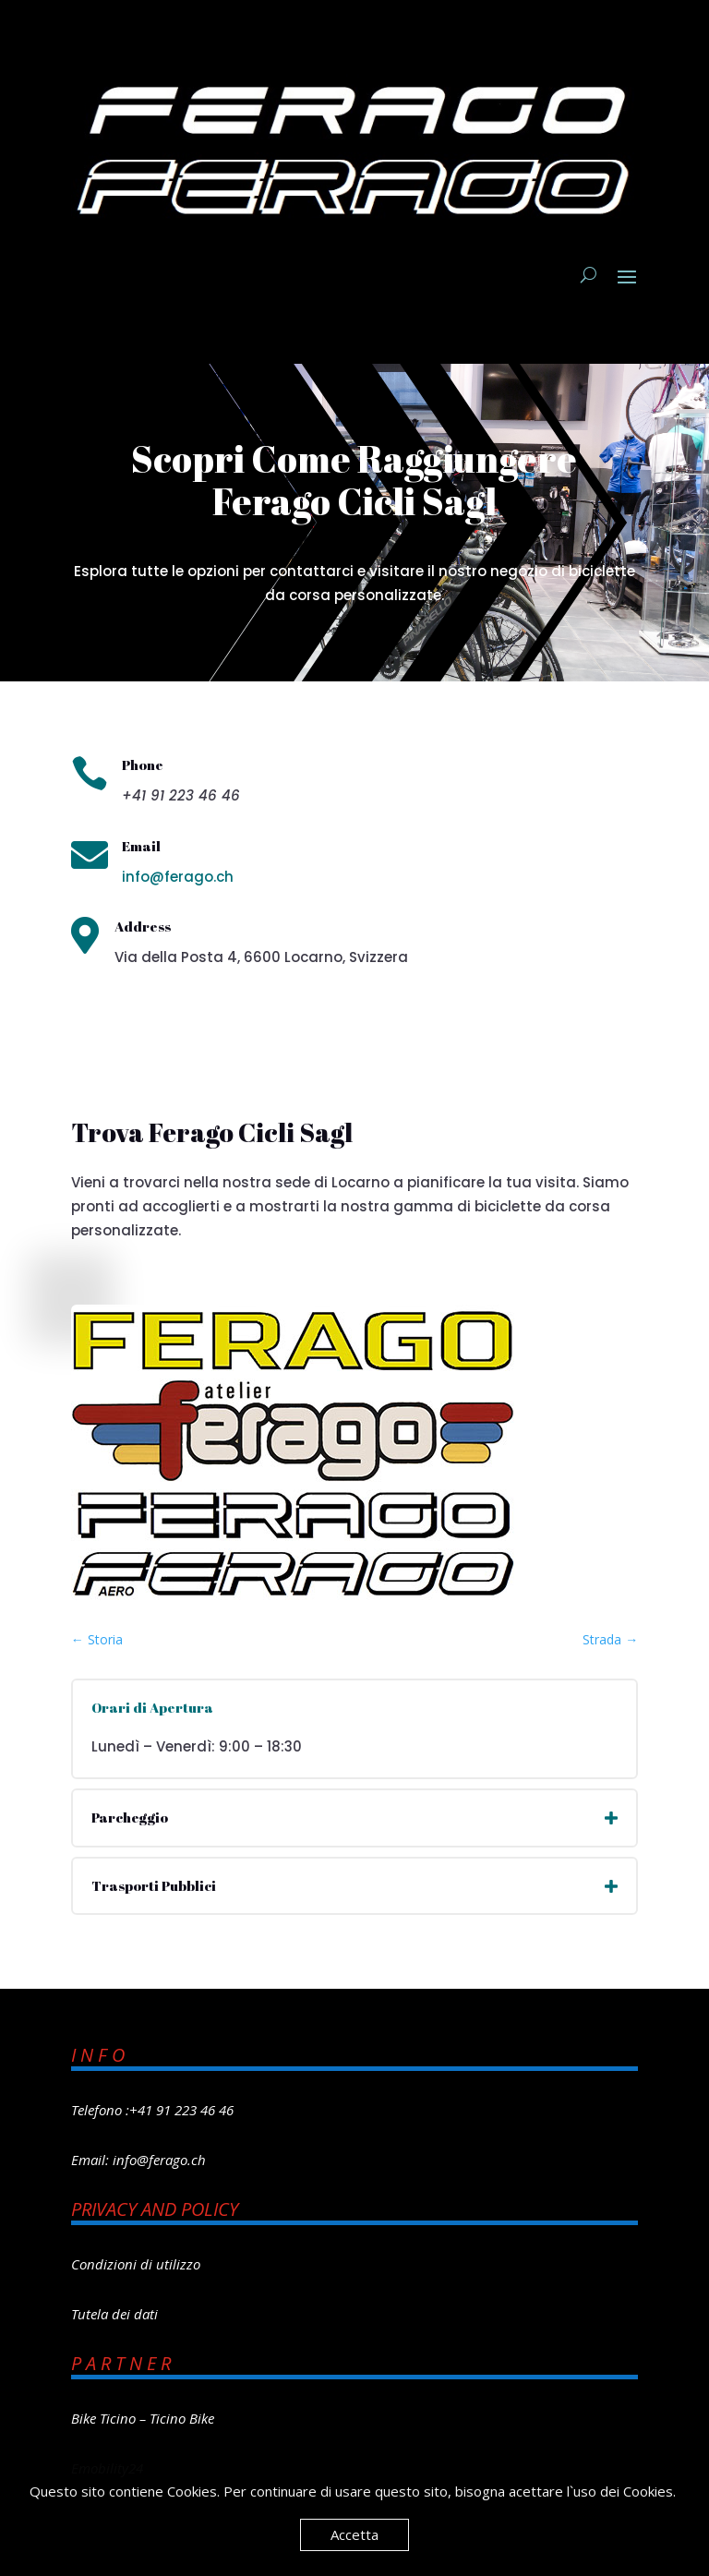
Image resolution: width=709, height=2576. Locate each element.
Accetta (354, 2534)
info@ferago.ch (178, 876)
